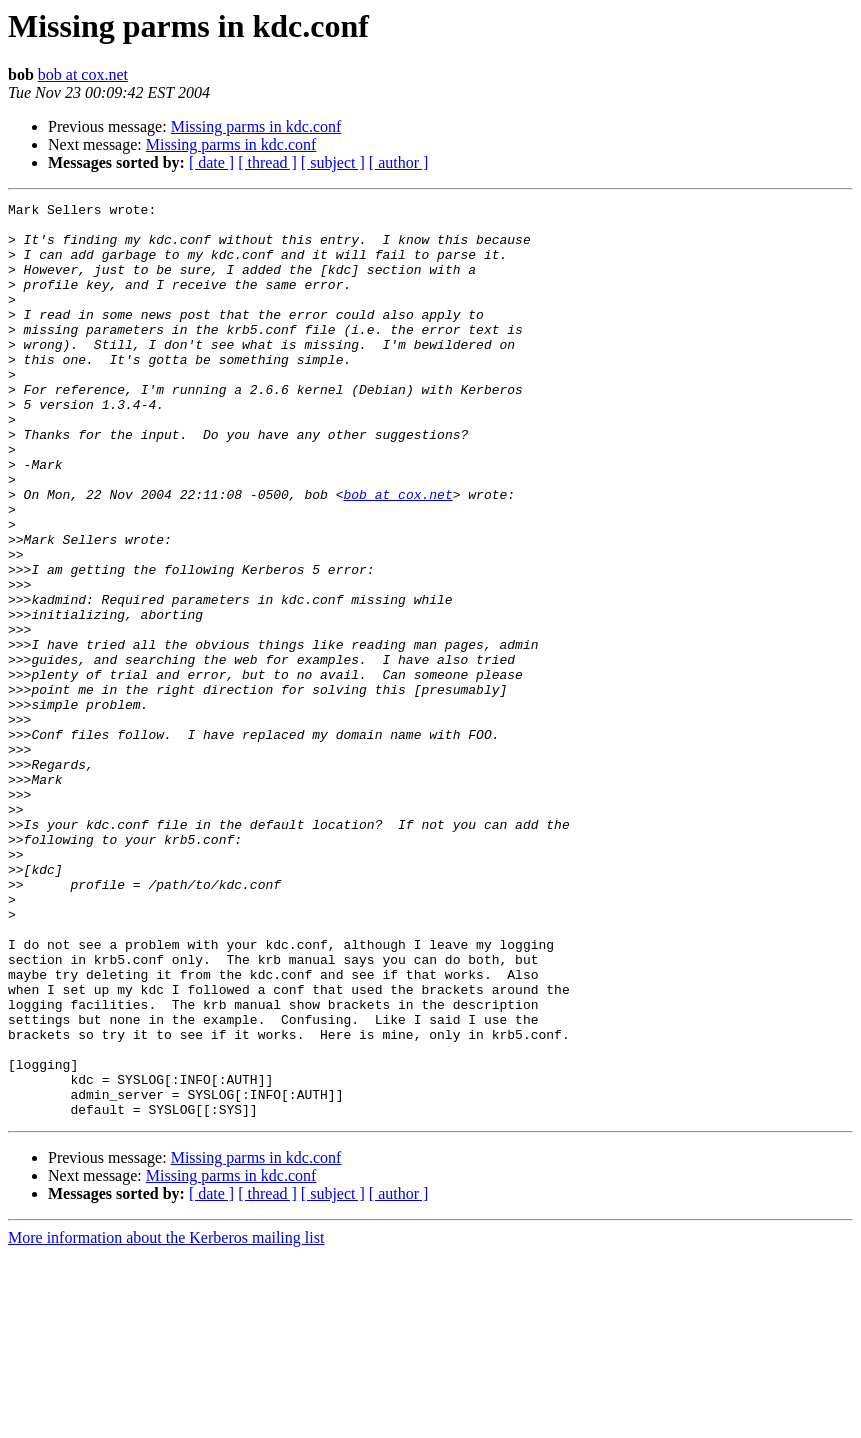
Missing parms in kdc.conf (256, 126)
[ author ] (399, 162)
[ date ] (211, 162)
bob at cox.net (83, 74)
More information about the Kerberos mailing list (166, 1420)
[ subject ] (333, 162)
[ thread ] (267, 162)
